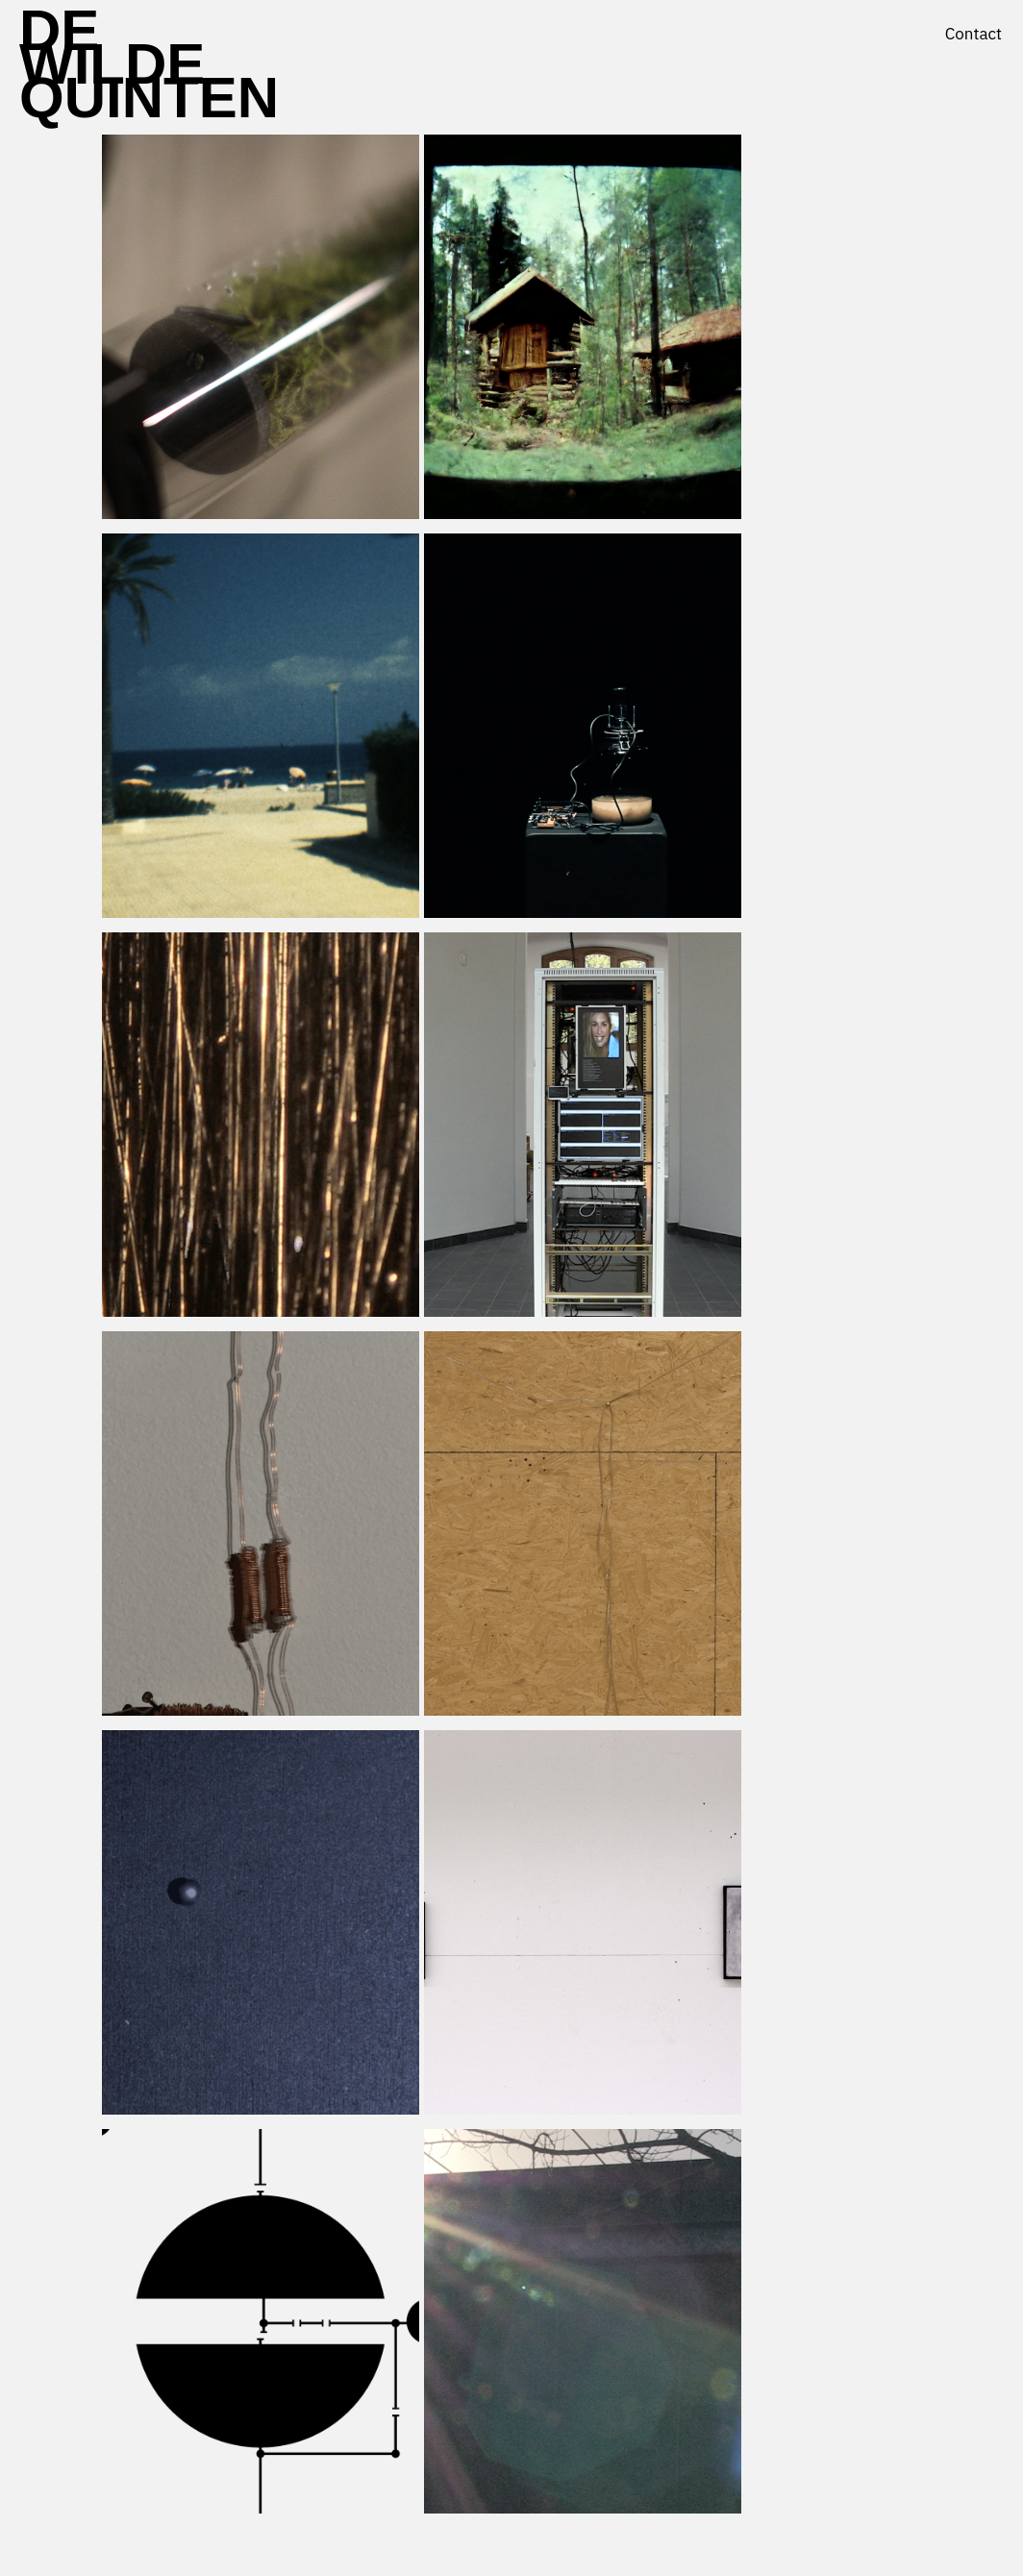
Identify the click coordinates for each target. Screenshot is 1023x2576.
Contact (973, 33)
